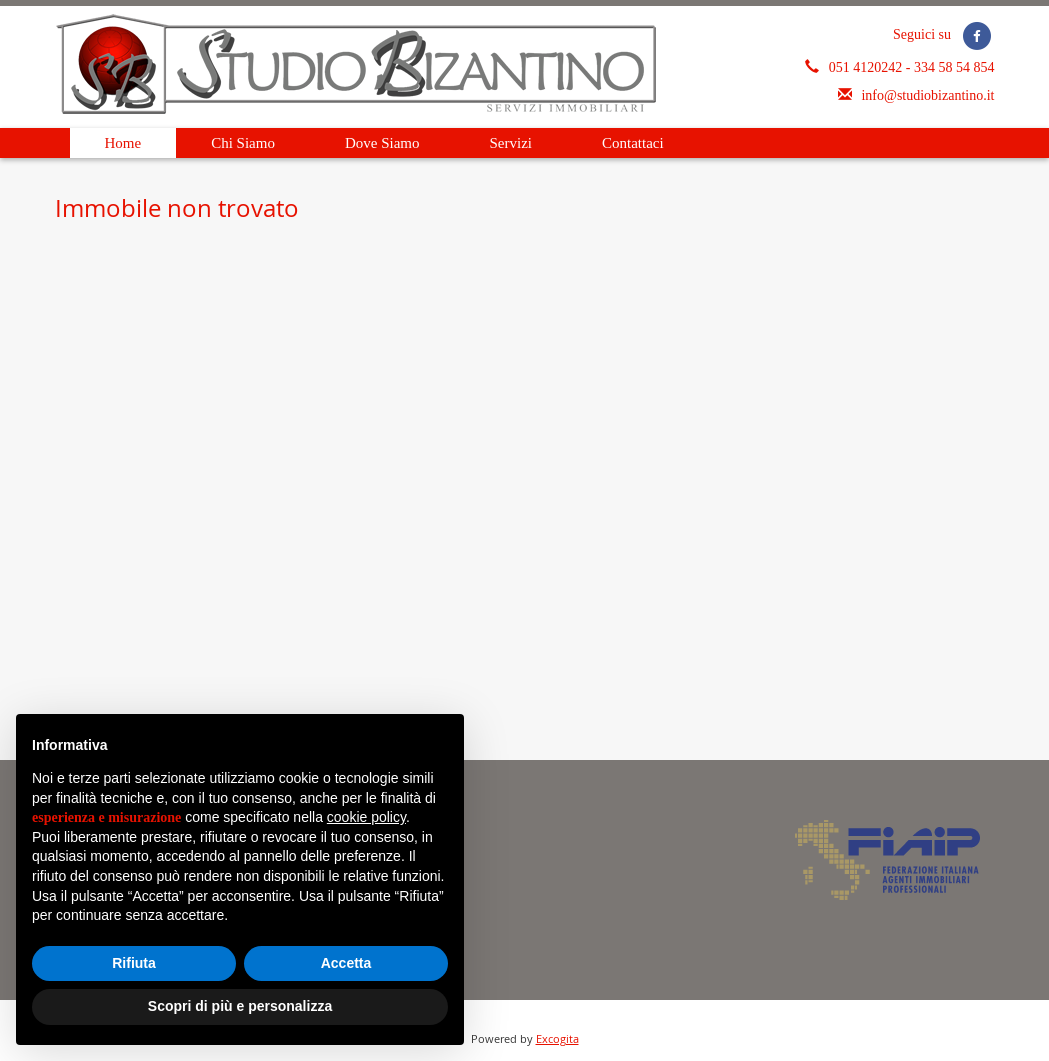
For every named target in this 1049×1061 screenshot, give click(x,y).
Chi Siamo (243, 143)
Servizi (511, 143)
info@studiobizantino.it (927, 95)
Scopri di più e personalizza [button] (240, 1006)
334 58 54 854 (954, 67)
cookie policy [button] (366, 817)
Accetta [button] (346, 963)
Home (123, 143)
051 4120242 (867, 67)
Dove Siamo (382, 143)
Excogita (557, 1038)
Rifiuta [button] (134, 963)
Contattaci (633, 143)
